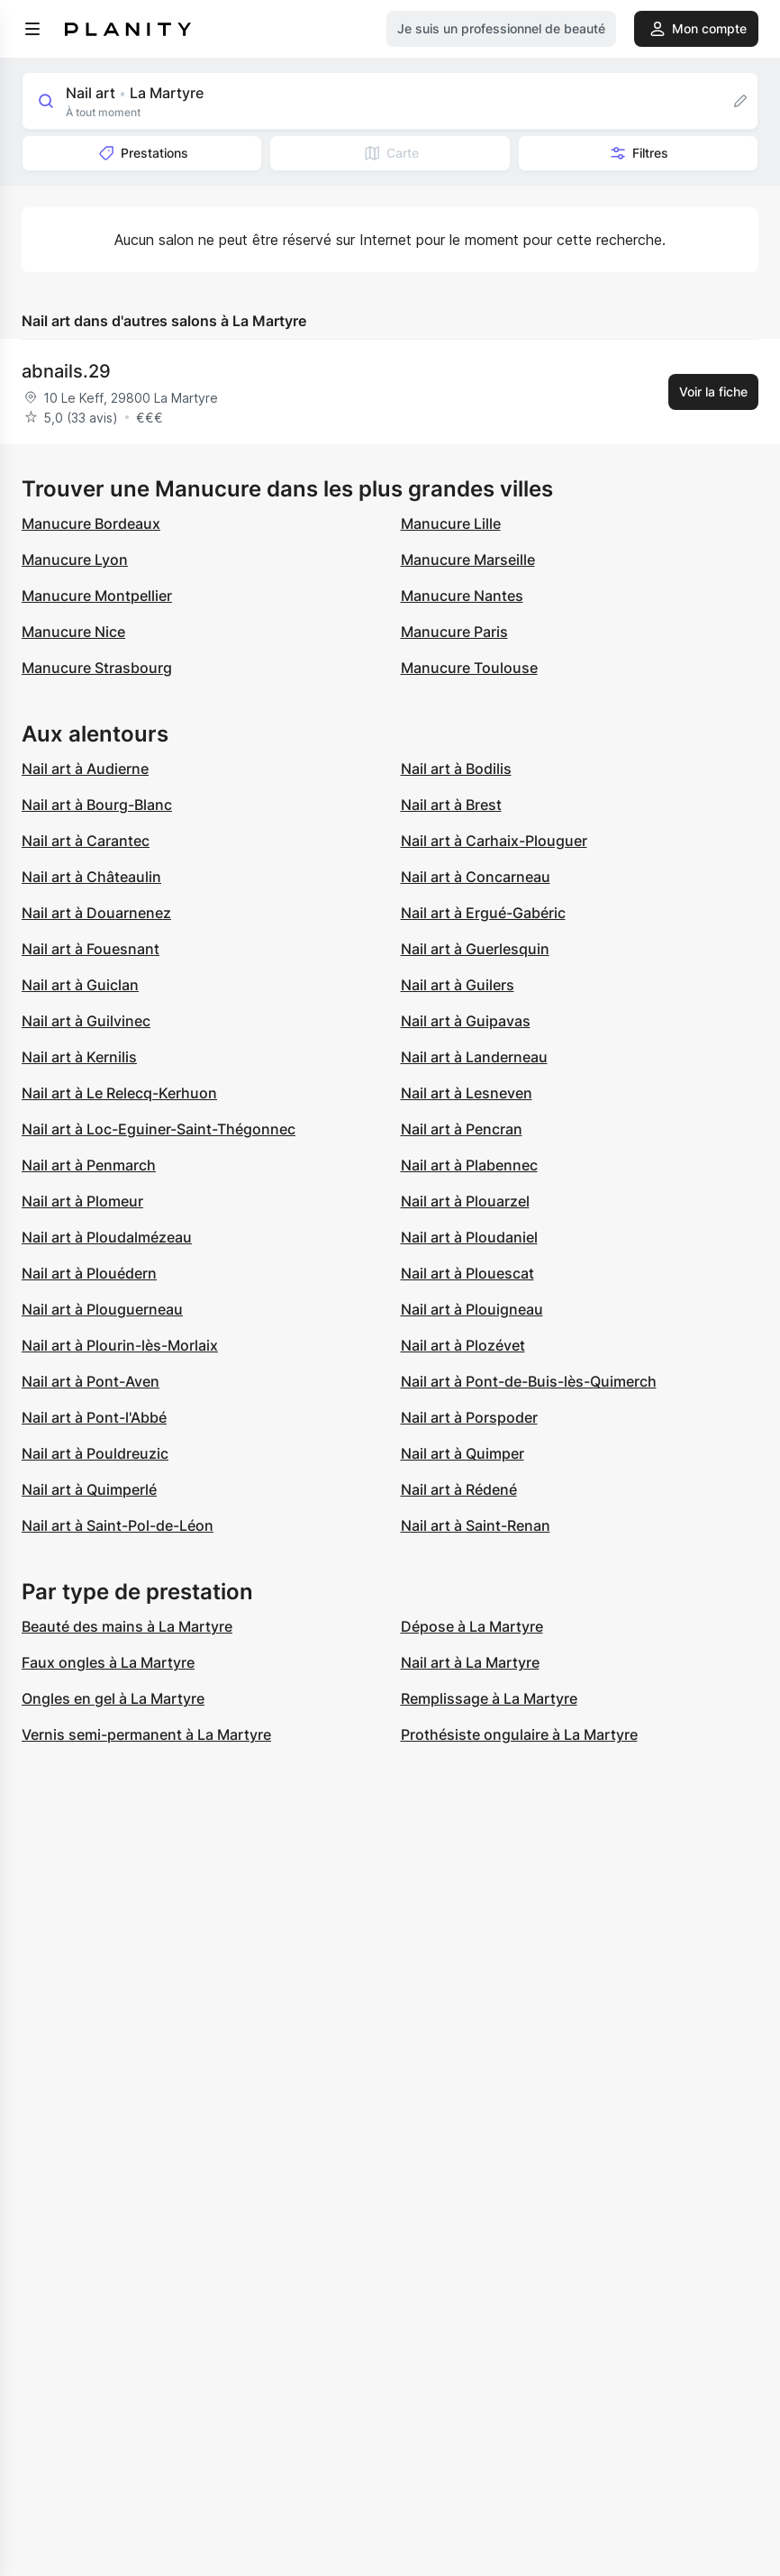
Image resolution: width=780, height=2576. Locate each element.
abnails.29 (66, 371)
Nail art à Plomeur (82, 1201)
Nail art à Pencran (461, 1129)
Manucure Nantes (462, 596)
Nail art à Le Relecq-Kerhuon (119, 1093)
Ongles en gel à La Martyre (113, 1698)
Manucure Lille (451, 523)
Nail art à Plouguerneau (102, 1309)
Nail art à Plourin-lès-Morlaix (120, 1345)
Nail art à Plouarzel (465, 1201)
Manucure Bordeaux (91, 523)
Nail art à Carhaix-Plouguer (494, 841)
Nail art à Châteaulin (91, 877)
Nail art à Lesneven (466, 1093)
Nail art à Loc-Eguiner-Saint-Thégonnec (158, 1129)
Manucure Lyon (75, 560)
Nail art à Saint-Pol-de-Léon (117, 1525)
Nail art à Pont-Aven (90, 1381)
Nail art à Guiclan (80, 985)
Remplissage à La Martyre (489, 1698)
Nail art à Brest (451, 805)
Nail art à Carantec (86, 841)
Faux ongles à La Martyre (108, 1662)
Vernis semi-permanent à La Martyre (146, 1734)
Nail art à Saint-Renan (475, 1525)
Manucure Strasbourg (97, 668)
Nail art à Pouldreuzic (95, 1453)
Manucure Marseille (468, 560)
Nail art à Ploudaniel (469, 1237)
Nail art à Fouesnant (90, 949)
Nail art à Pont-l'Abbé (94, 1417)
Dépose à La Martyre (472, 1626)
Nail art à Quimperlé (89, 1489)
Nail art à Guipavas (466, 1021)
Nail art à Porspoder (469, 1417)
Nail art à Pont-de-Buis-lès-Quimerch (529, 1381)
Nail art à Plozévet (463, 1345)
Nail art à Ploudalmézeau (107, 1237)
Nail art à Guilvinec (86, 1021)
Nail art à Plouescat (467, 1273)
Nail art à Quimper (462, 1453)
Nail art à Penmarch (89, 1165)
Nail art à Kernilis (79, 1057)
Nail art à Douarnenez (96, 913)
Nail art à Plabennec (469, 1165)
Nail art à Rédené (459, 1489)
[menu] (32, 29)
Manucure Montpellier (97, 596)
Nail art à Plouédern (89, 1273)
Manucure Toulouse (469, 668)
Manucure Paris (454, 632)
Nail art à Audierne (85, 769)
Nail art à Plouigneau (472, 1309)
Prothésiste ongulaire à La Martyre (519, 1734)
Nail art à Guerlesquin (475, 949)
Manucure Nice (73, 632)
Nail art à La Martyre (470, 1662)
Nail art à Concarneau (475, 877)
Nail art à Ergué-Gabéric (483, 913)
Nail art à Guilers (457, 985)
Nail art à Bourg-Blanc (97, 805)
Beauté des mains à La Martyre (127, 1626)
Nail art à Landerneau (474, 1057)
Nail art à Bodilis (456, 769)
